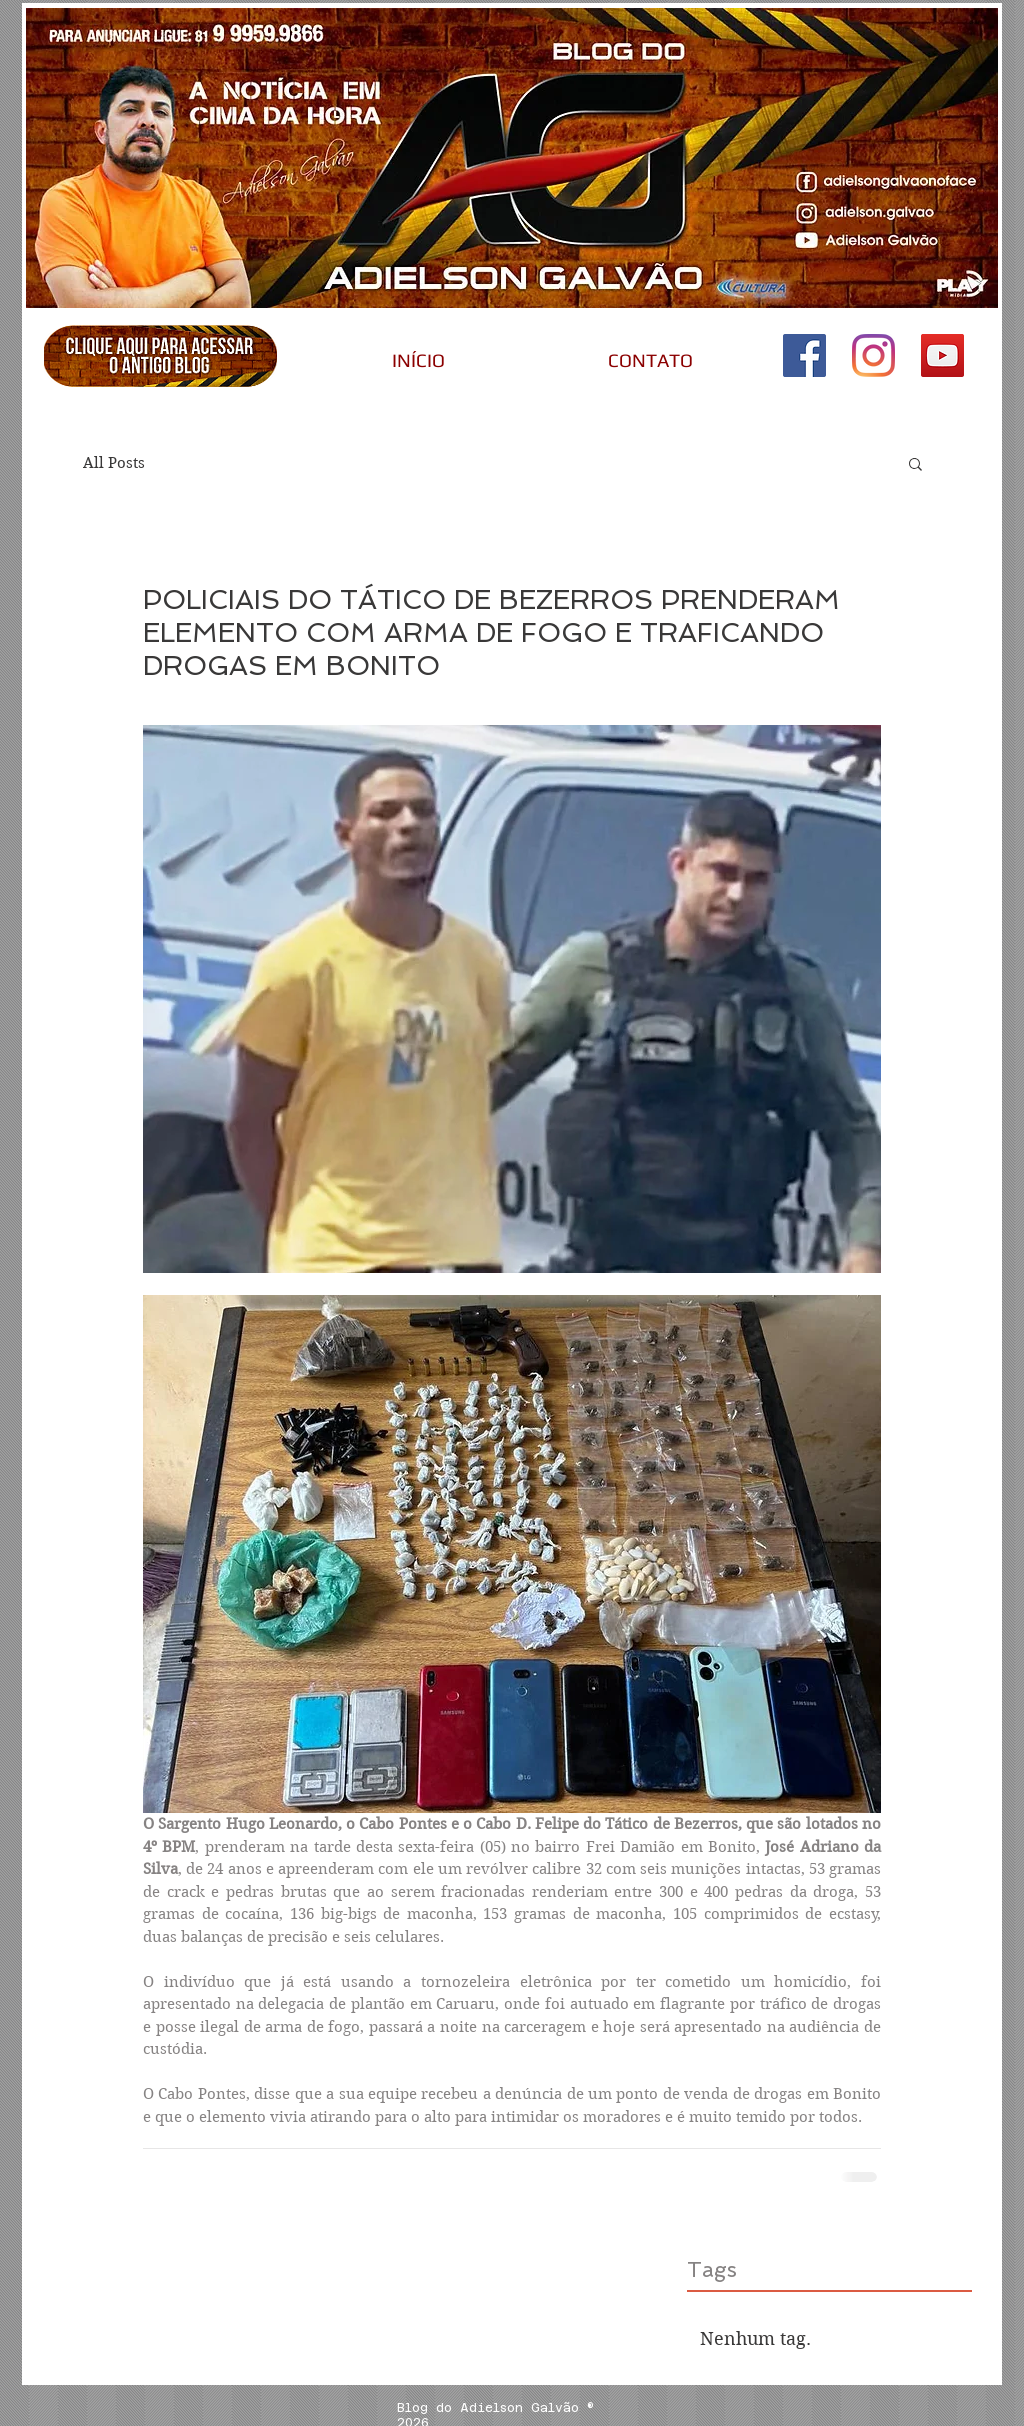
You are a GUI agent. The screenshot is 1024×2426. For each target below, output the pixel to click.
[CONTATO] (650, 360)
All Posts (114, 463)
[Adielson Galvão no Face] (804, 355)
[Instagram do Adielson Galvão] (873, 355)
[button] (915, 463)
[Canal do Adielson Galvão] (942, 355)
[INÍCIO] (418, 360)
